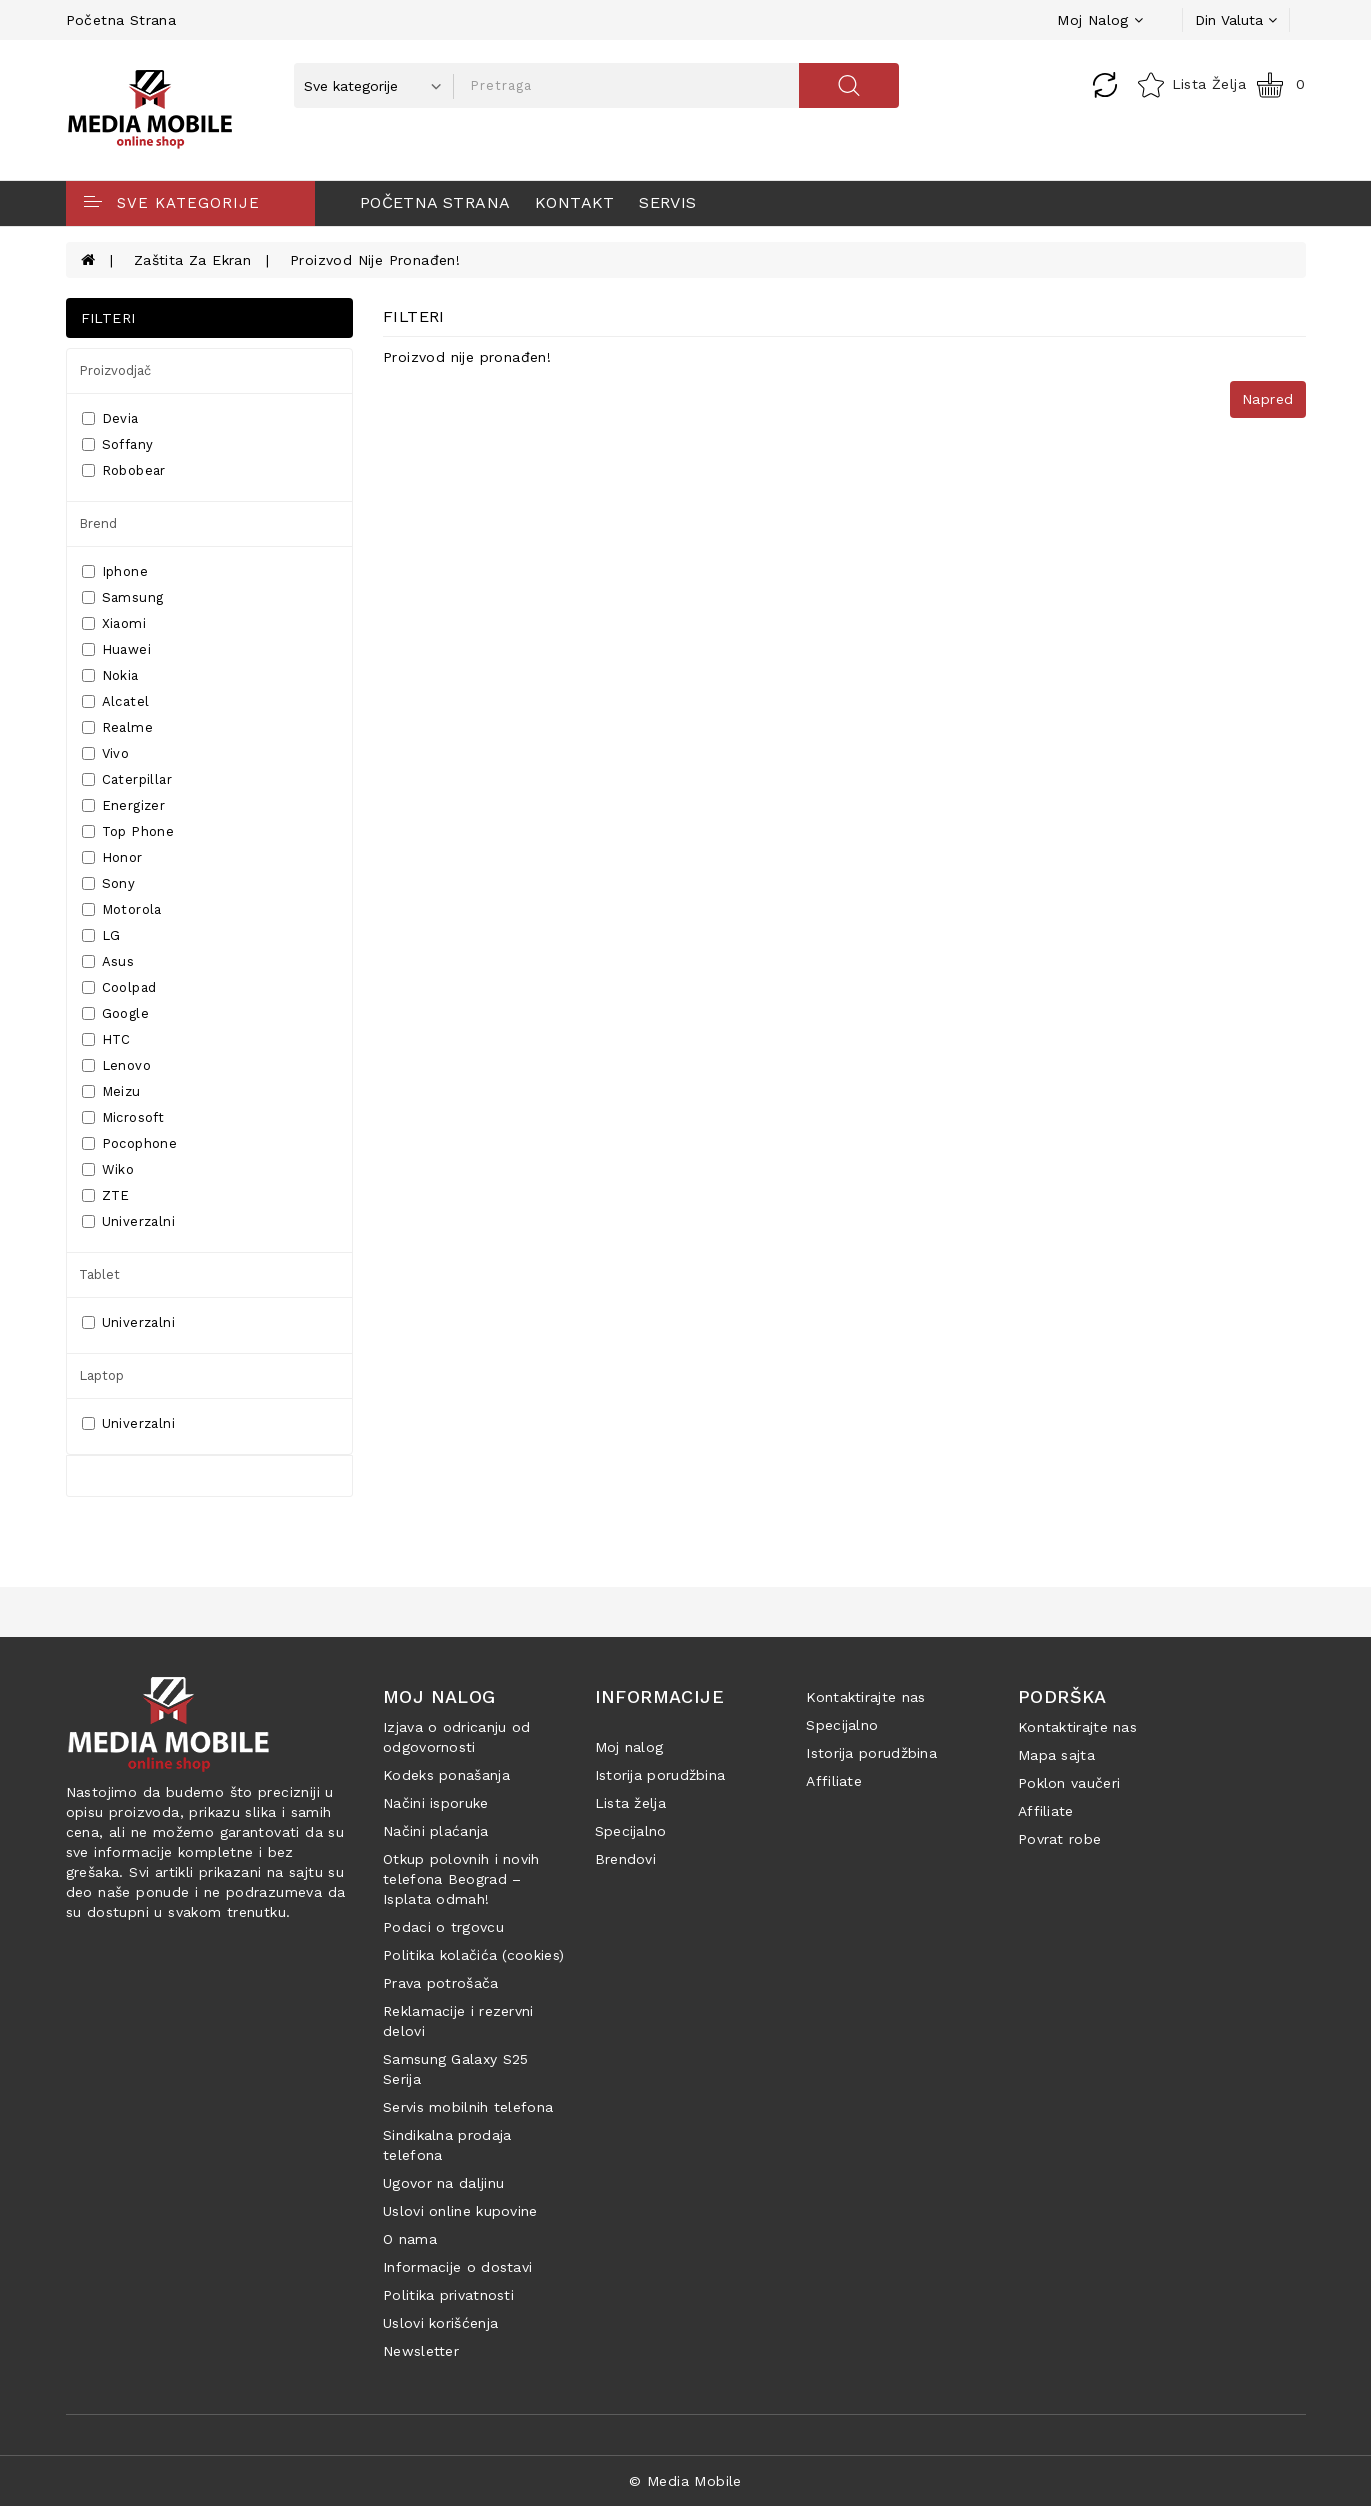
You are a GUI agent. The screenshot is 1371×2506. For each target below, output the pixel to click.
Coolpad (119, 987)
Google (115, 1013)
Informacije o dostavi (457, 2267)
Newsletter (421, 2351)
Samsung (123, 597)
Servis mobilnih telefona (468, 2107)
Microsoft (123, 1117)
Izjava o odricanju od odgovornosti (456, 1737)
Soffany (118, 444)
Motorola (122, 909)
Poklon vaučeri (1069, 1783)
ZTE (106, 1195)
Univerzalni (128, 1221)
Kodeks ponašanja (446, 1775)
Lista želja (630, 1803)
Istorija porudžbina (660, 1775)
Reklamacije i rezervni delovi (458, 2021)
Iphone (115, 571)
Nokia (110, 675)
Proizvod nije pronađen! (375, 260)
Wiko (108, 1169)
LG (101, 935)
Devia (110, 418)
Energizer (124, 805)
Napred (1267, 399)
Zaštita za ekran (192, 260)
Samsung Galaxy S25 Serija (455, 2069)
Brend (98, 523)
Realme (117, 727)
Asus (108, 961)
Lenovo (116, 1065)
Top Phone (128, 831)
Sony (109, 883)
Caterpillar (127, 779)
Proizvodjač (115, 370)
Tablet (99, 1274)
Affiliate (834, 1781)
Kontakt (575, 202)
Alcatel (116, 701)
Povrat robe (1059, 1839)
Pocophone (130, 1143)
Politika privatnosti (448, 2295)
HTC (106, 1039)
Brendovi (625, 1859)
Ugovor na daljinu (443, 2183)
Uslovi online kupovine (460, 2211)
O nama (410, 2239)
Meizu (111, 1091)
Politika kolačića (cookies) (473, 1955)
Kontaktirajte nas (865, 1697)
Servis (667, 202)
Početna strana (121, 20)
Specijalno (631, 1831)
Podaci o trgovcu (443, 1927)
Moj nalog (629, 1747)
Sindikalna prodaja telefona (447, 2145)
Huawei (116, 649)
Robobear (124, 470)
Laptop (101, 1375)
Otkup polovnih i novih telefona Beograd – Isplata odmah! (461, 1879)
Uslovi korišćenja (440, 2323)
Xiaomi (114, 623)
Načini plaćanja (436, 1831)
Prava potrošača (441, 1983)
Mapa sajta (1056, 1755)
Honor (112, 857)
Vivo (106, 753)
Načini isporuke (436, 1803)
